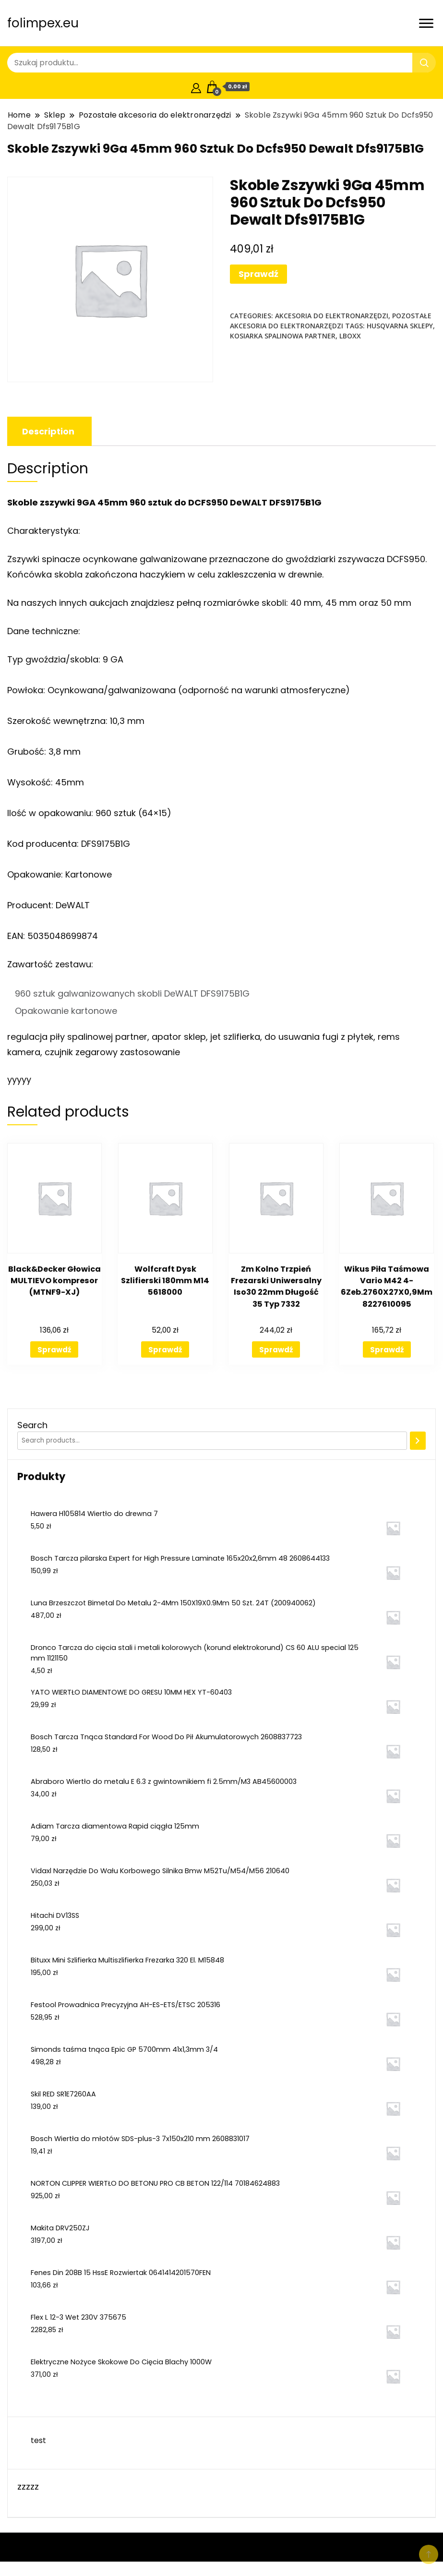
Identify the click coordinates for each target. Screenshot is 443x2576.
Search (32, 1425)
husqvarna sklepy (400, 325)
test (38, 2440)
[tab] (48, 431)
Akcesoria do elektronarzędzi (331, 315)
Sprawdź (258, 274)
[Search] (418, 1441)
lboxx (350, 335)
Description (48, 431)
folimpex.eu (43, 23)
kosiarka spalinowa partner (282, 335)
